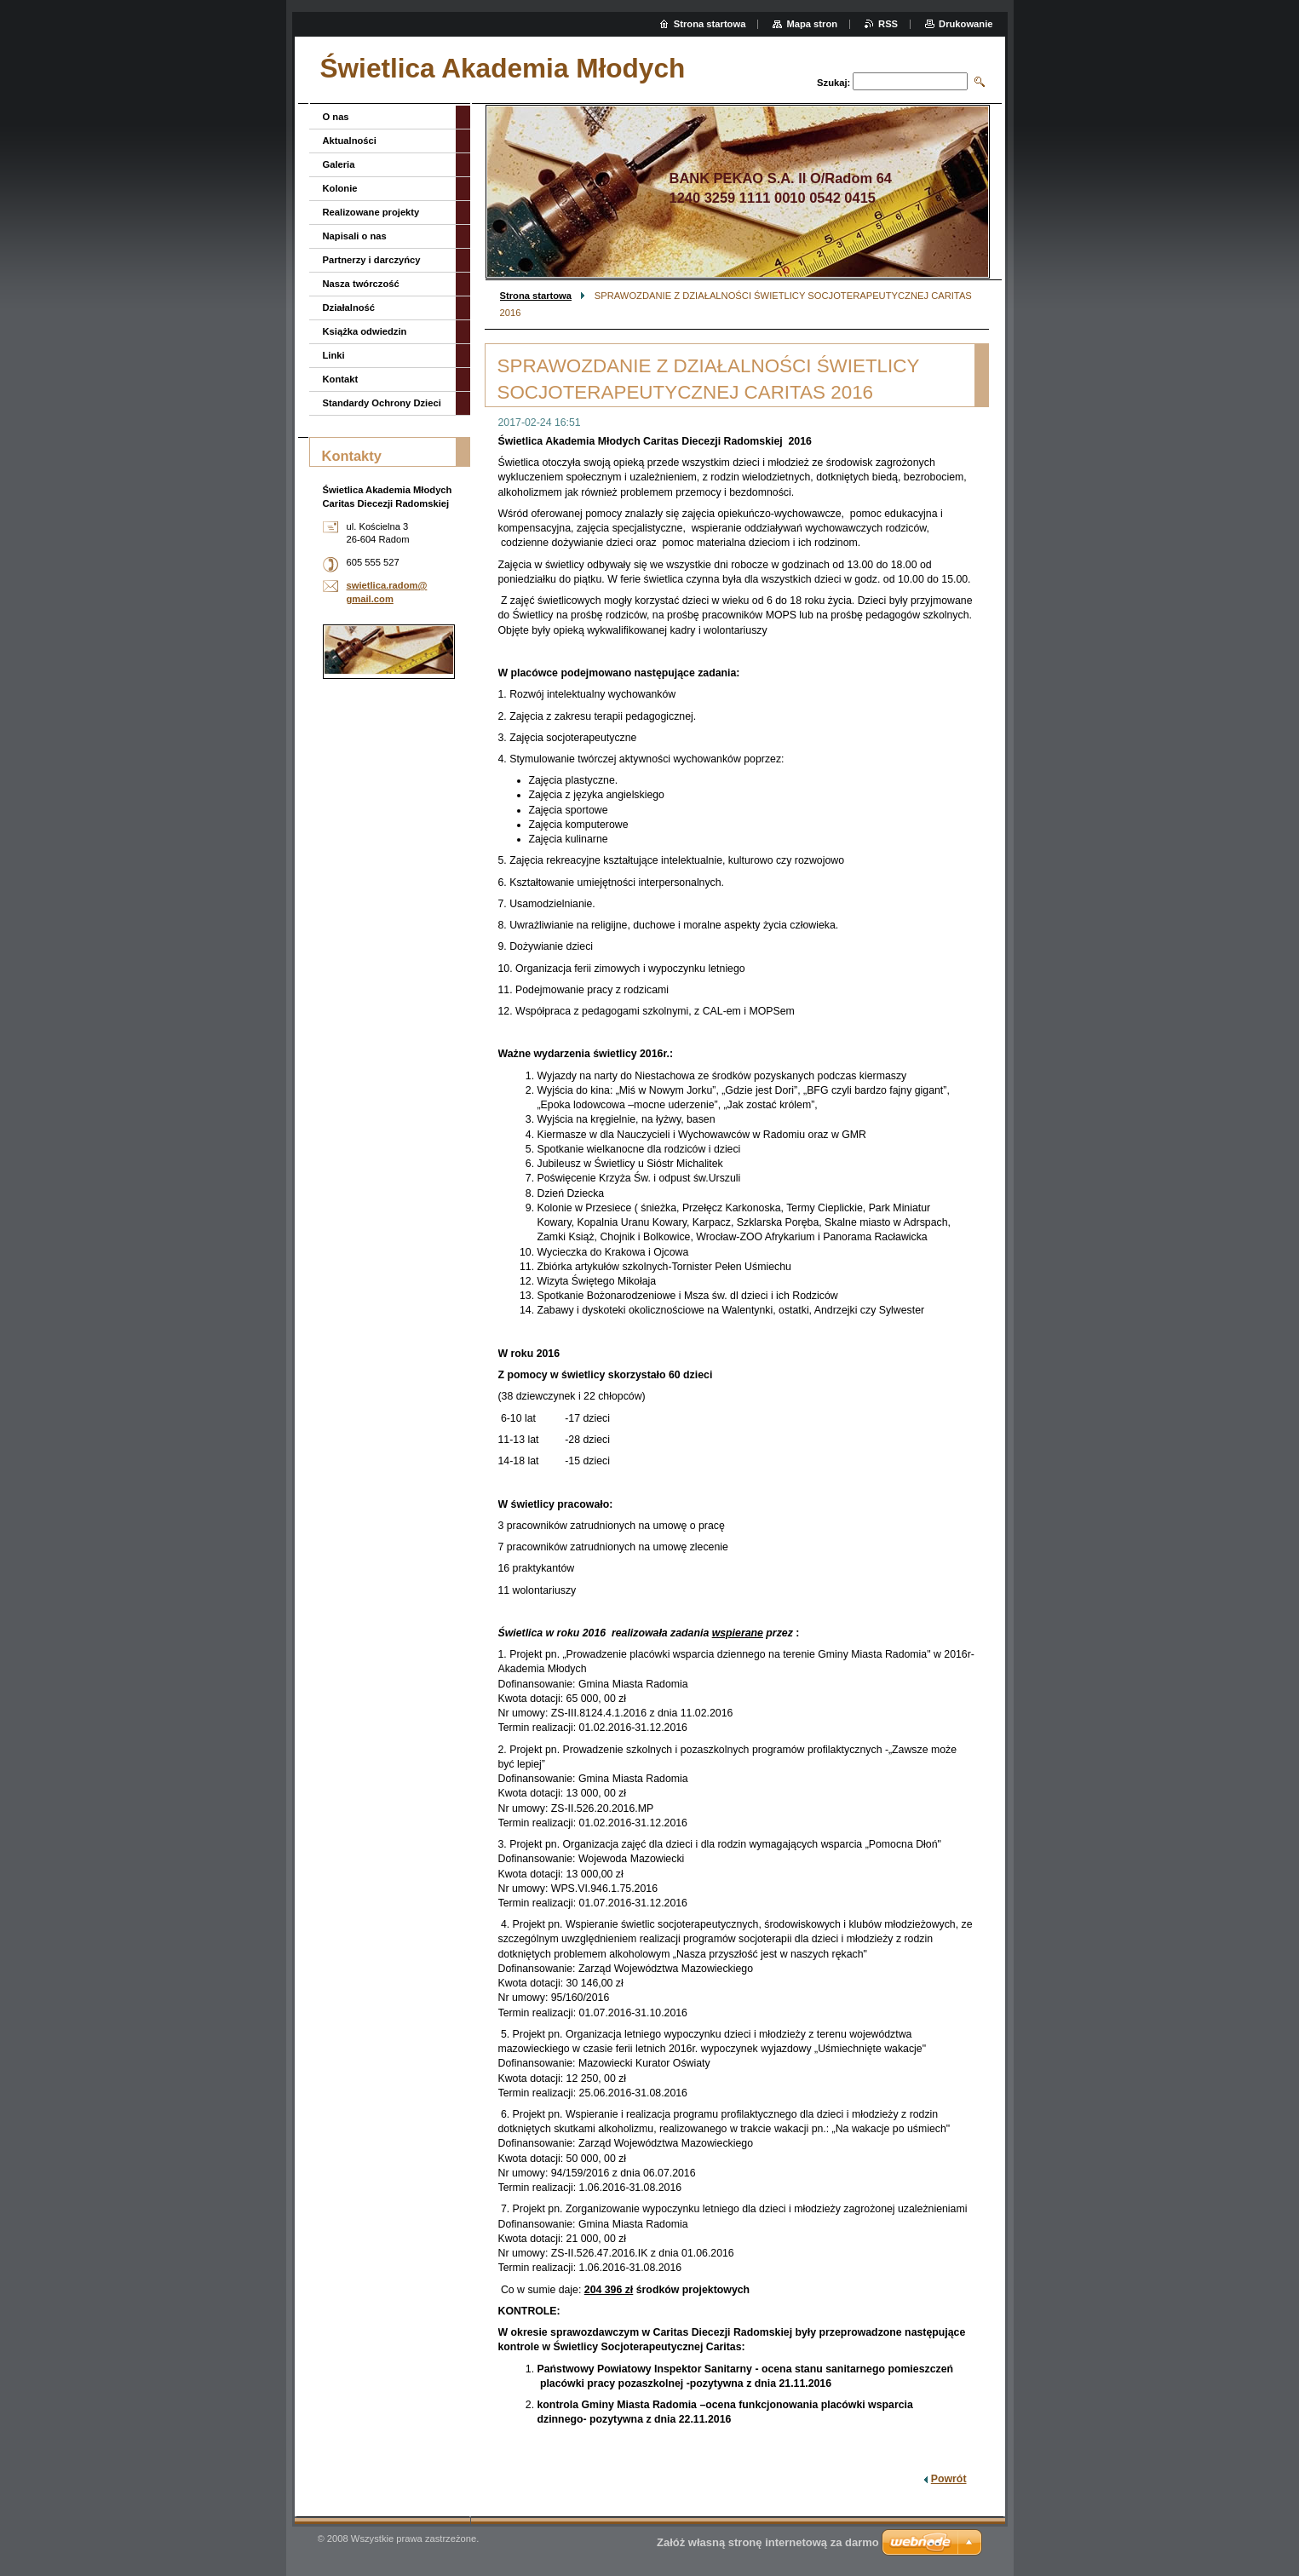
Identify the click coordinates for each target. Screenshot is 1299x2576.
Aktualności (349, 140)
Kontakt (341, 379)
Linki (334, 355)
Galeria (339, 164)
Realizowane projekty (371, 212)
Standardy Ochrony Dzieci (382, 403)
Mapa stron (811, 24)
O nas (336, 117)
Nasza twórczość (361, 284)
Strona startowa (536, 295)
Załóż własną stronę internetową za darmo (768, 2542)
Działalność (349, 307)
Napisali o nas (355, 236)
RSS (888, 24)
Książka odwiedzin (365, 331)
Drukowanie (965, 24)
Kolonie (340, 188)
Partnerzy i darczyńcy (372, 260)
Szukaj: (833, 83)
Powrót (949, 2479)
